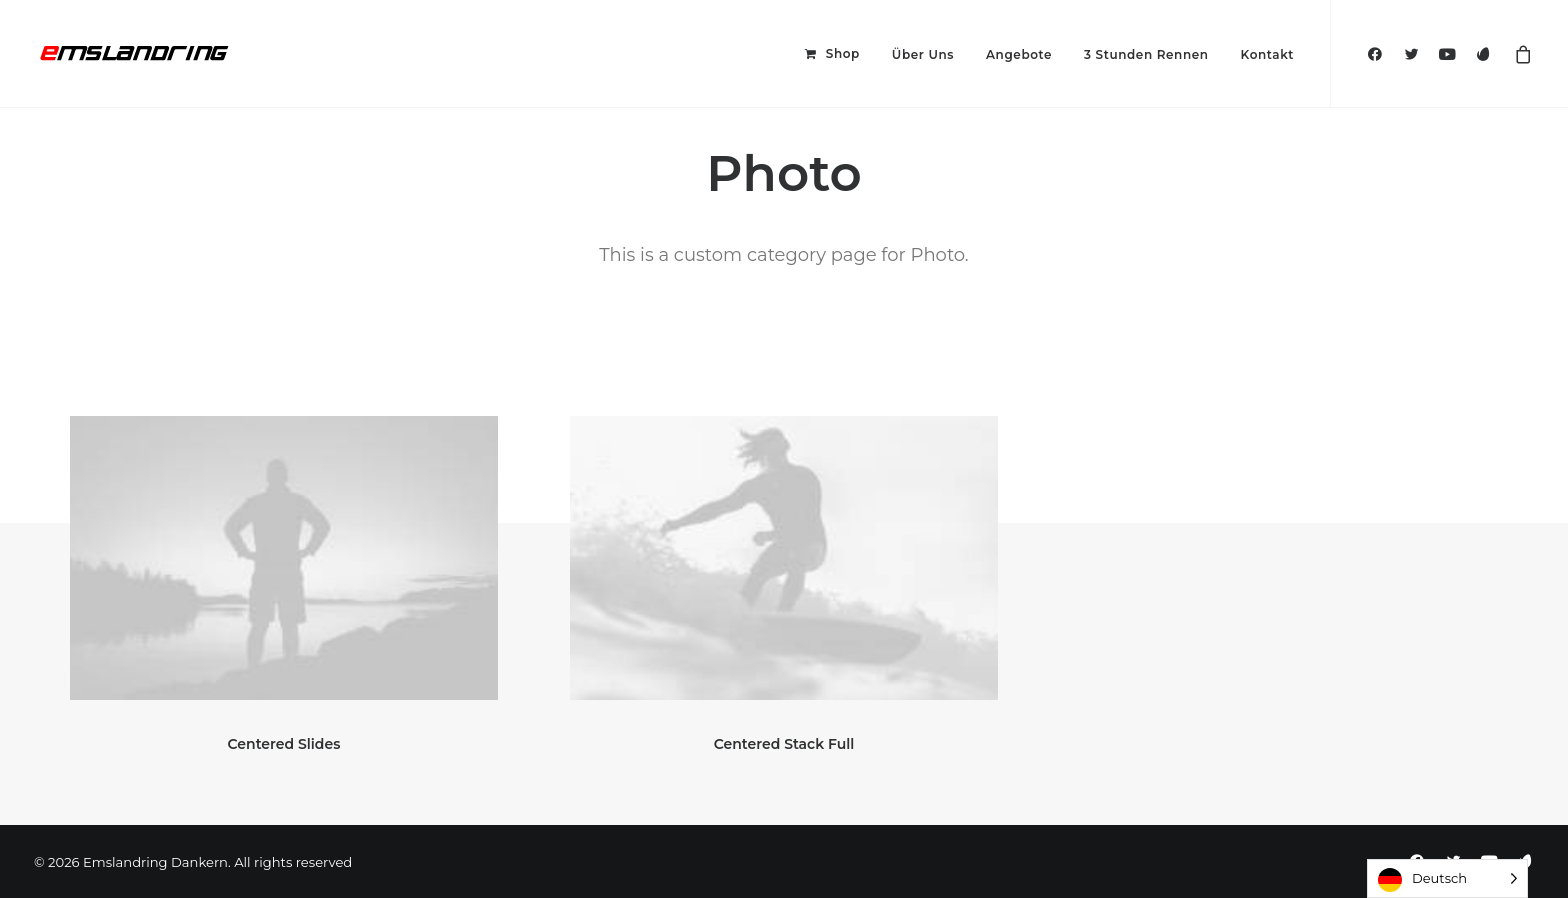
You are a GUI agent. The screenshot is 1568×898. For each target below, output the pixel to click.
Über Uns (923, 54)
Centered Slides (284, 744)
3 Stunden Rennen (1146, 54)
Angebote (1019, 54)
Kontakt (1268, 54)
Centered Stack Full (784, 744)
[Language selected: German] (1447, 878)
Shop (843, 53)
